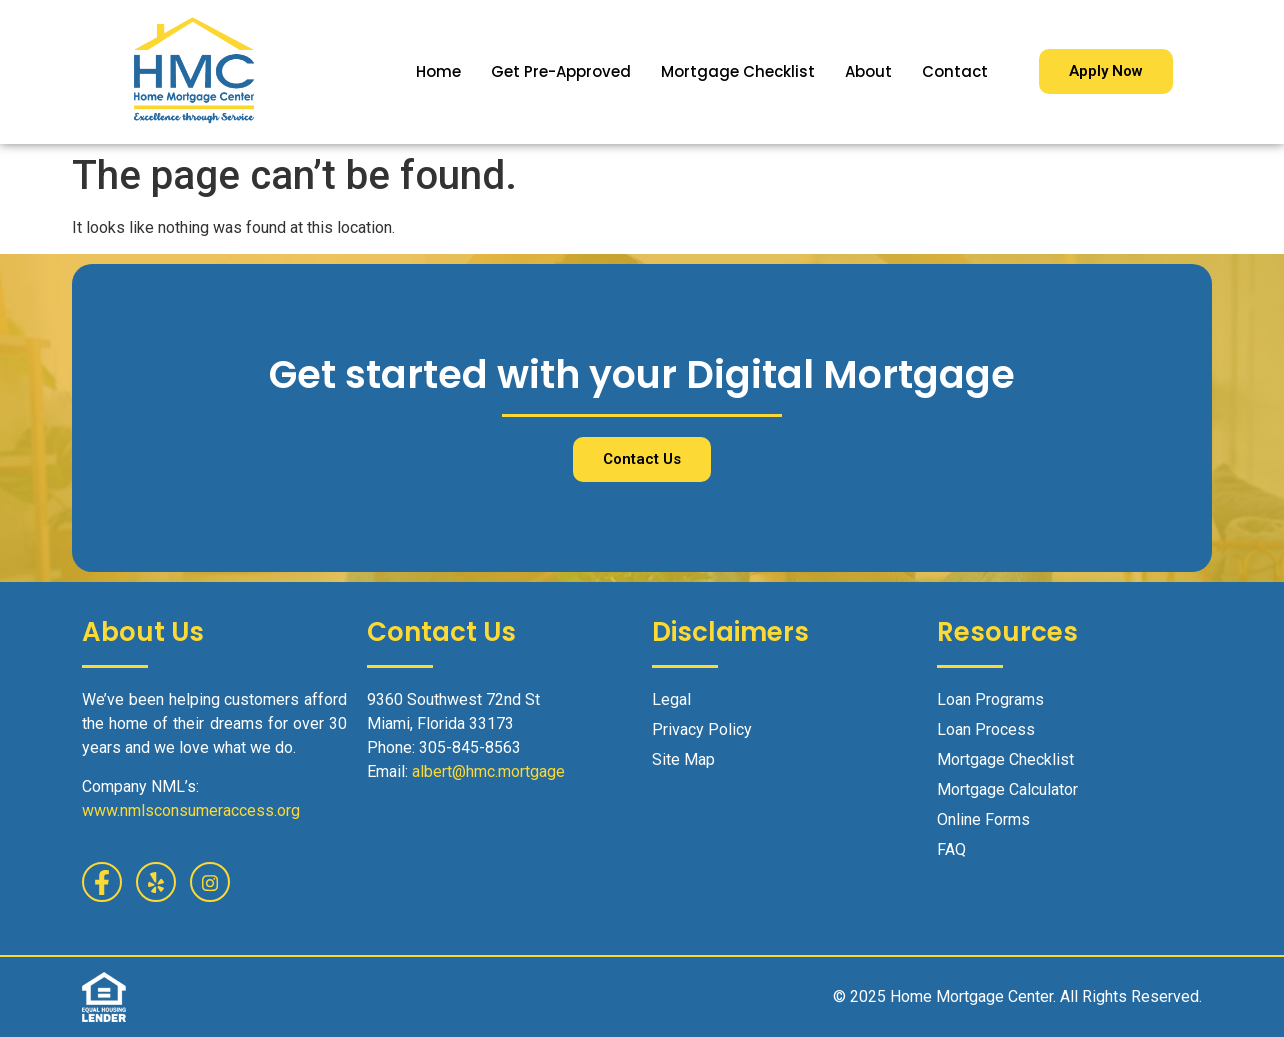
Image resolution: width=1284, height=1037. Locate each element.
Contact (955, 71)
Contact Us (642, 459)
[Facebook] (102, 882)
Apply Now (1106, 71)
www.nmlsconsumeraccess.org (191, 810)
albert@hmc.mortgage (488, 771)
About (868, 71)
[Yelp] (156, 882)
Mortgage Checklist (738, 71)
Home (438, 71)
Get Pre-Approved (561, 71)
